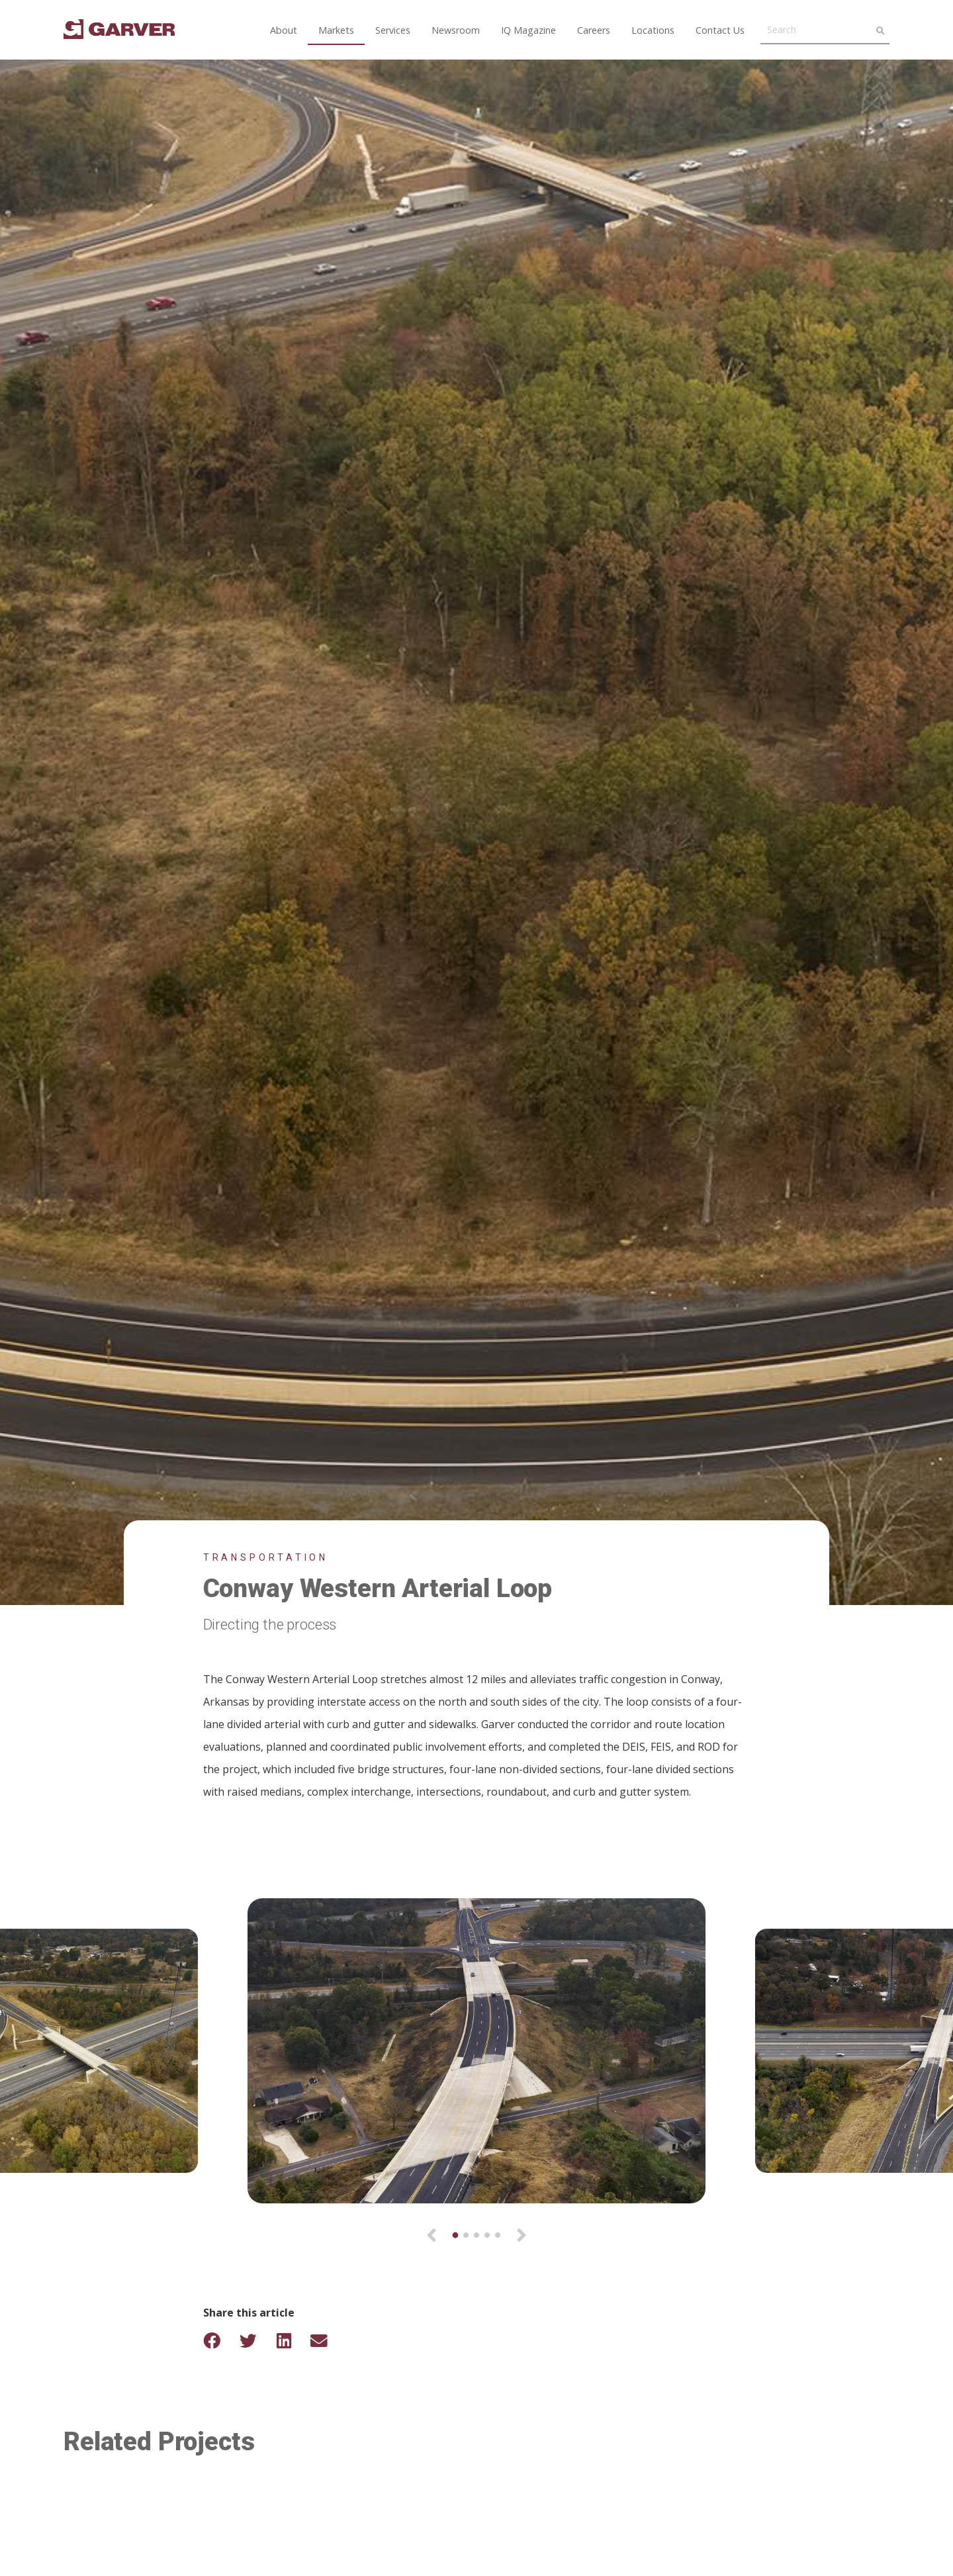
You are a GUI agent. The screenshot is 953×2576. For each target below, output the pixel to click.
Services (392, 30)
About (283, 30)
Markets (336, 30)
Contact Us (720, 30)
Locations (652, 30)
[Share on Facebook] (220, 2340)
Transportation (266, 1557)
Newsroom (455, 30)
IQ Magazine (528, 30)
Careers (593, 30)
